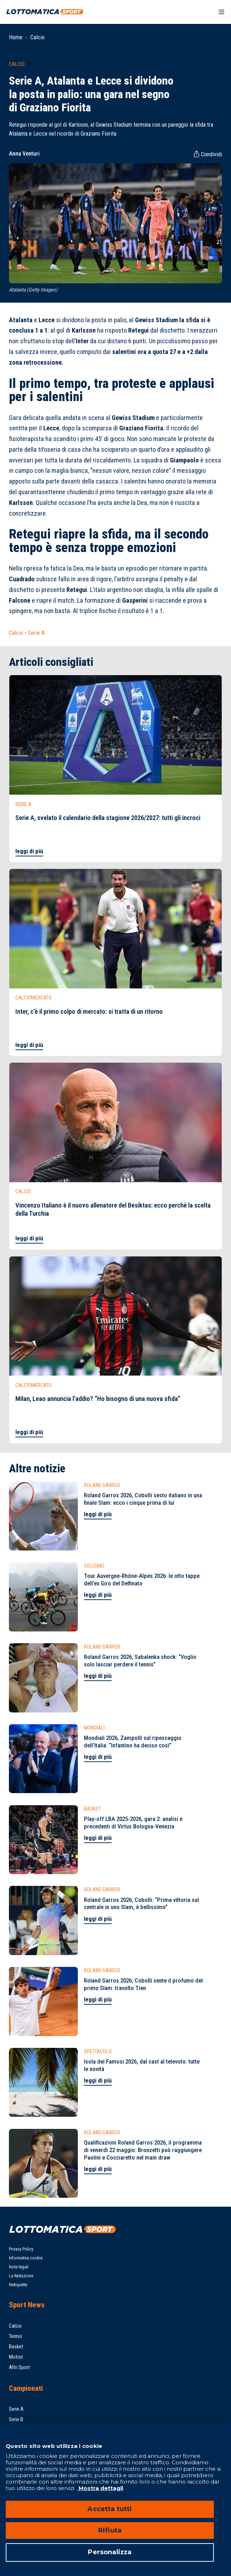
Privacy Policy (21, 2249)
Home (15, 37)
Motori (16, 2357)
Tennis (15, 2336)
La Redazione (21, 2275)
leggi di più (29, 851)
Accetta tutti (109, 2509)
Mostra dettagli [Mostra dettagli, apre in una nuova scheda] (100, 2488)
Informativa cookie (25, 2258)
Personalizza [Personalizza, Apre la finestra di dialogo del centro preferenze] (109, 2552)
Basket (16, 2346)
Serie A (36, 632)
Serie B (16, 2419)
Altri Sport (19, 2367)
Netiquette (18, 2284)
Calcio (37, 37)
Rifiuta (109, 2530)
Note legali (19, 2266)
